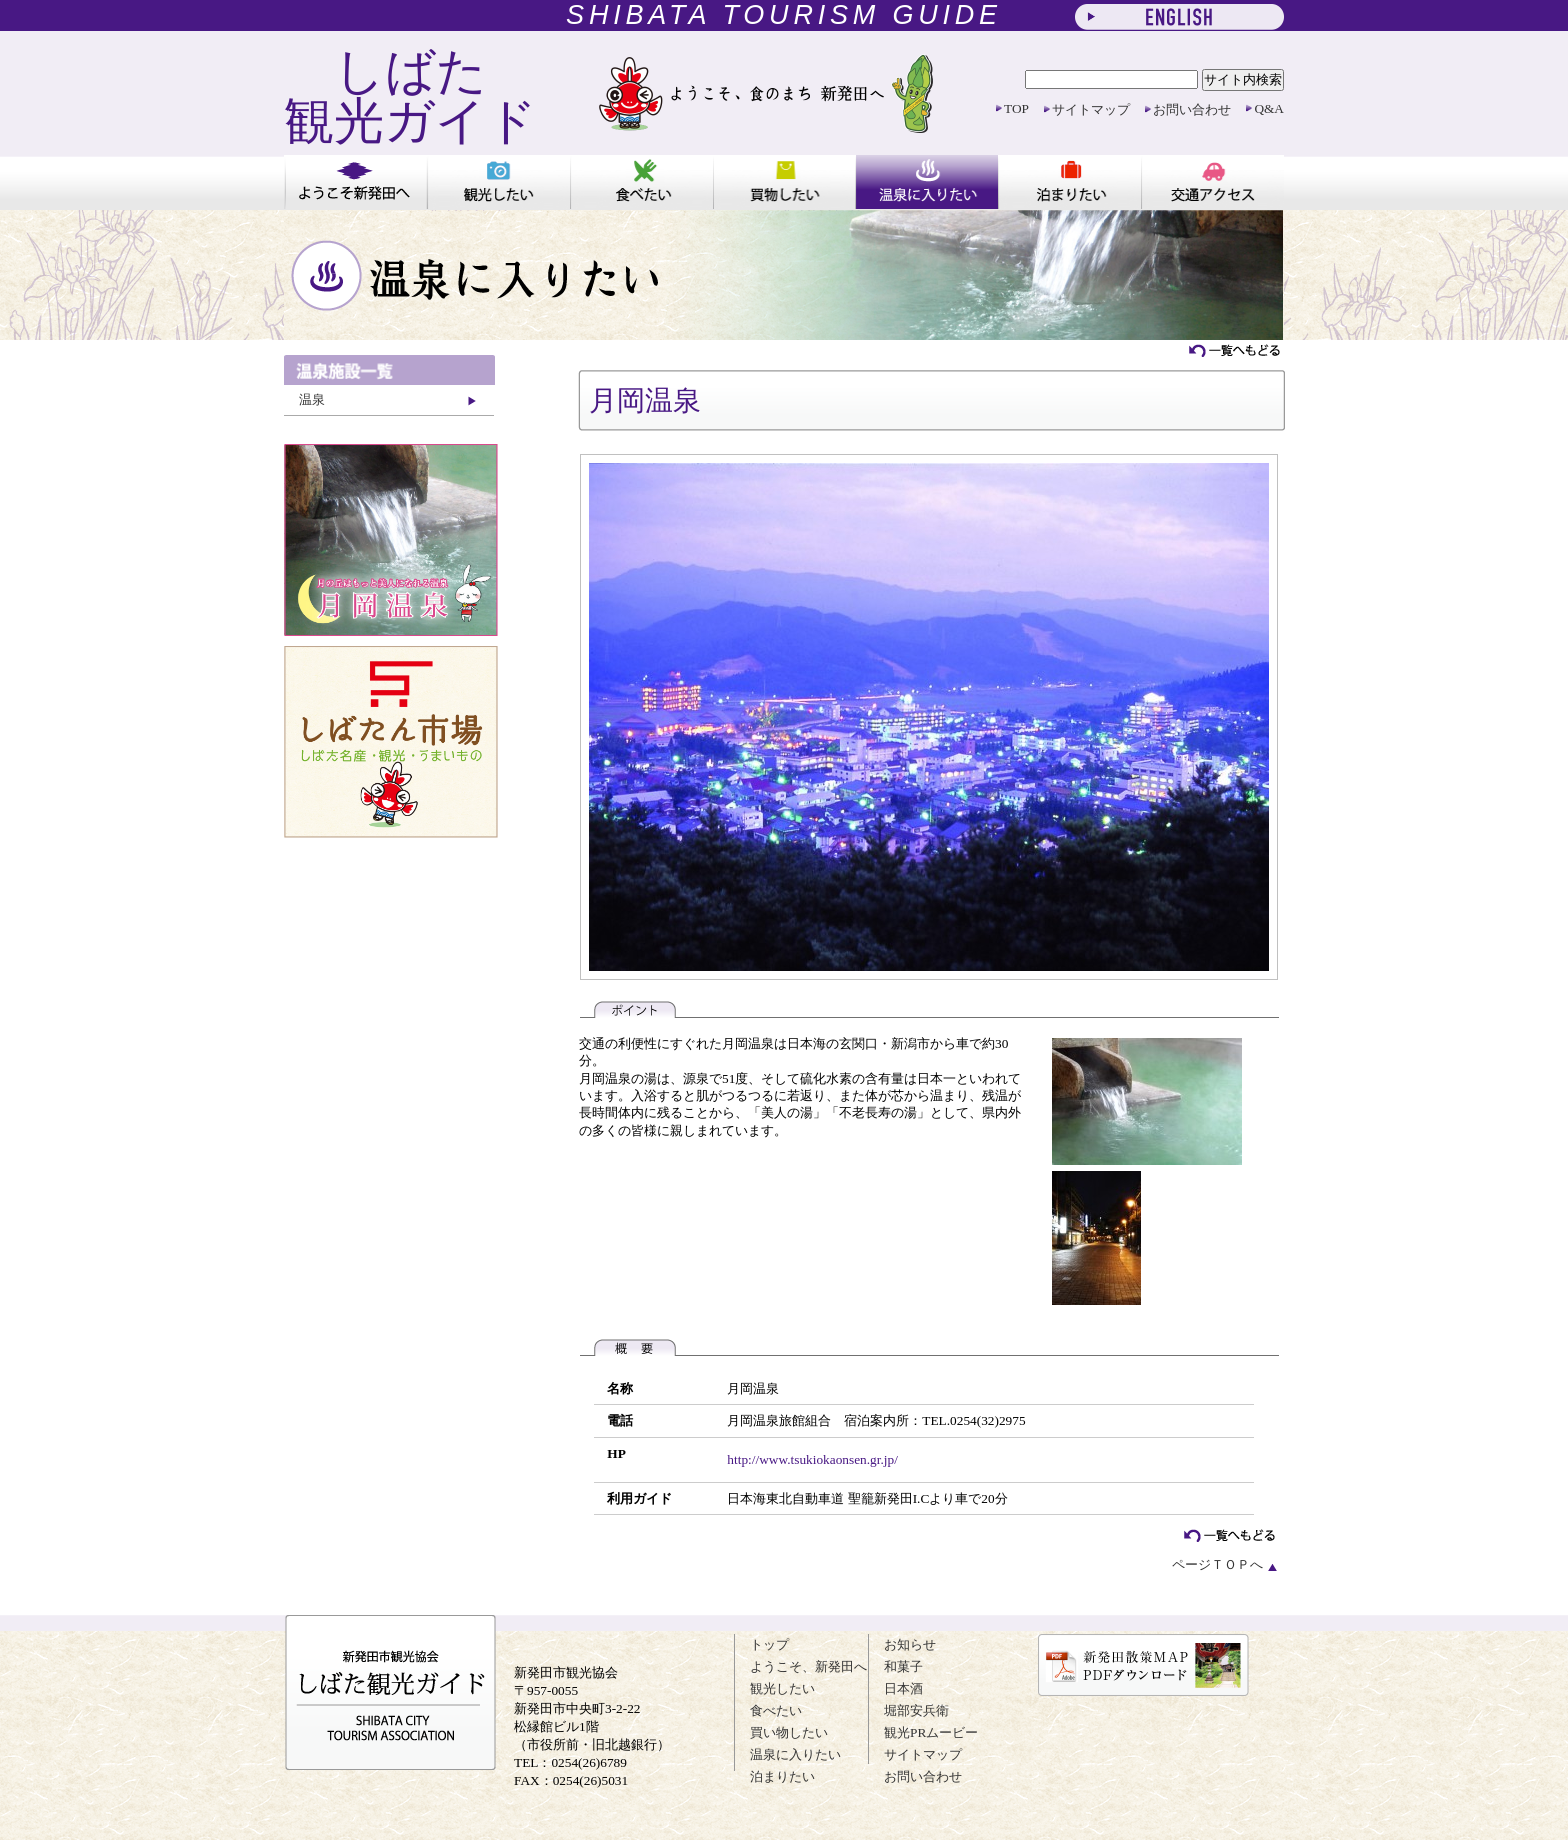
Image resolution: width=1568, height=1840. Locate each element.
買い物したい (784, 182)
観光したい (498, 182)
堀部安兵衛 (916, 1710)
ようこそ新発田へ (355, 182)
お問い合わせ (1192, 109)
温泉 (312, 399)
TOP (1016, 108)
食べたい (641, 182)
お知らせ (910, 1644)
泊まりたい (1069, 182)
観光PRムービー (931, 1732)
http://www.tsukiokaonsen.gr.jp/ (812, 1459)
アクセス (1212, 182)
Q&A (1269, 108)
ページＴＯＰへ (1225, 1564)
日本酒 (903, 1688)
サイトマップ (1091, 109)
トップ (769, 1644)
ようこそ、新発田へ (808, 1666)
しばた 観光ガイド (410, 96)
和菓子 (903, 1666)
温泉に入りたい (926, 182)
